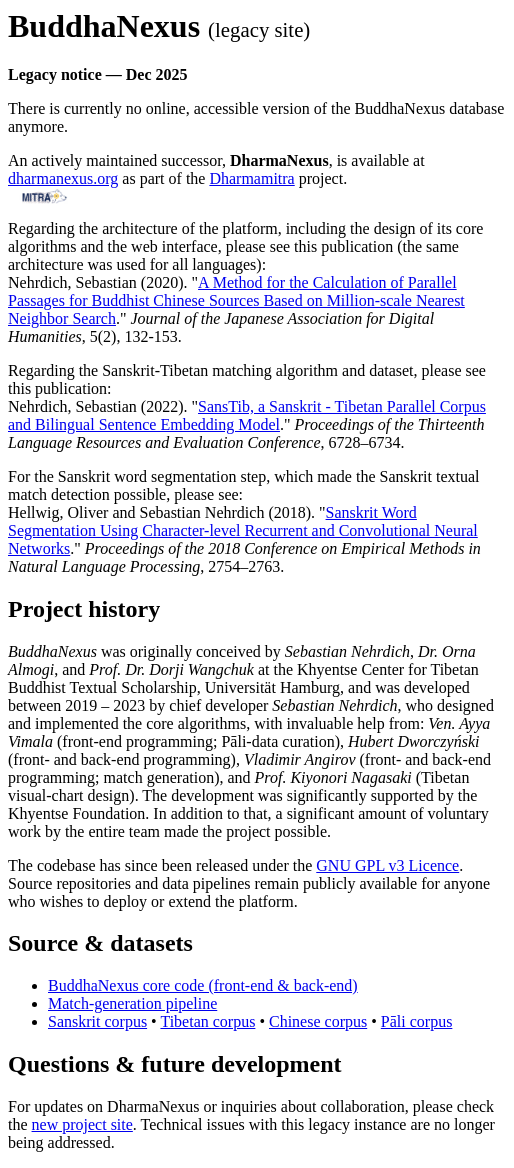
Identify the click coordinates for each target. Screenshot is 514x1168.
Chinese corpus (318, 1021)
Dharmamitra (251, 178)
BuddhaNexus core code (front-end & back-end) (203, 985)
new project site (82, 1124)
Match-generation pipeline (132, 1003)
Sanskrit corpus (97, 1021)
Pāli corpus (417, 1021)
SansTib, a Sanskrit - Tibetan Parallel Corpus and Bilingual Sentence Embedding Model (247, 415)
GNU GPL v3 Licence (387, 865)
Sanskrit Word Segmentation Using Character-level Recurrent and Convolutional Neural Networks (243, 530)
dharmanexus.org (63, 178)
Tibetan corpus (207, 1021)
